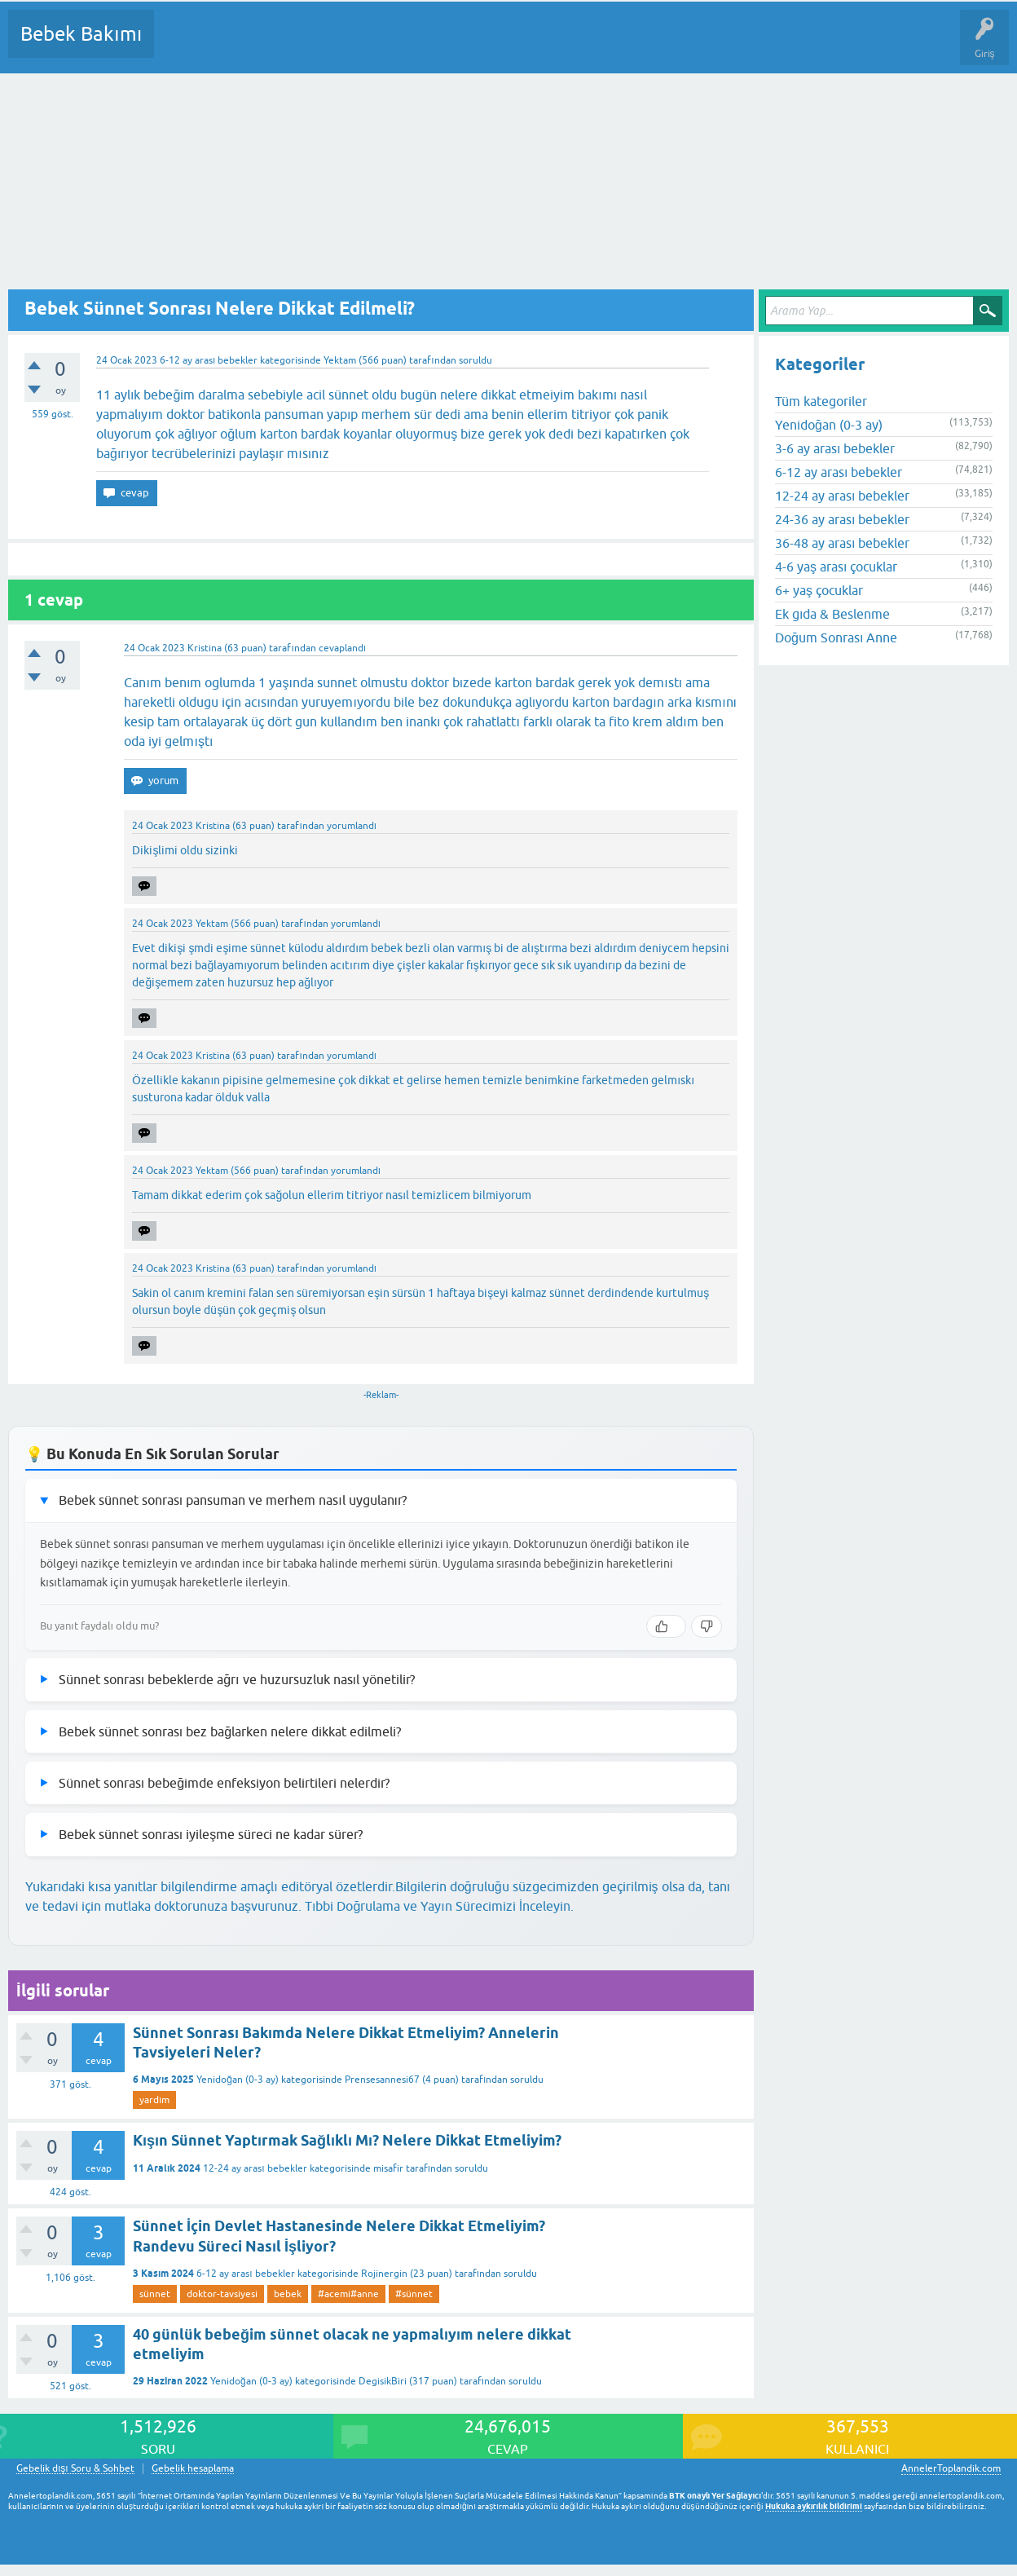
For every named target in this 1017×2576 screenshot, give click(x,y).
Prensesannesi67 (382, 2079)
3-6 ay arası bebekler (835, 448)
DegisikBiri (383, 2381)
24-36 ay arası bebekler (842, 519)
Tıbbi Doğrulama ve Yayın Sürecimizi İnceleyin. (439, 1906)
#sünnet (414, 2294)
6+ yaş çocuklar (819, 590)
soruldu (475, 360)
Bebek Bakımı (81, 34)
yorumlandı (351, 825)
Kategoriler (333, 45)
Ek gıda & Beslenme (832, 614)
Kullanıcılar (401, 45)
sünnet (154, 2294)
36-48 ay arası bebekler (842, 543)
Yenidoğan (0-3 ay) (237, 2079)
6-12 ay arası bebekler (209, 360)
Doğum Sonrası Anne (836, 637)
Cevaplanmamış (253, 45)
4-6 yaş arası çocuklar (836, 566)
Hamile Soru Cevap (684, 45)
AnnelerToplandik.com (951, 2468)
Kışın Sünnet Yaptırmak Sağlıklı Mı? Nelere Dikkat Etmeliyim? (347, 2140)
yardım (154, 2100)
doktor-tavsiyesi (222, 2294)
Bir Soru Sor (469, 45)
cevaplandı (342, 648)
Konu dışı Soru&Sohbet (567, 45)
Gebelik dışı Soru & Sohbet (75, 2469)
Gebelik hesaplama (193, 2469)
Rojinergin (384, 2273)
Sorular (182, 45)
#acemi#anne (348, 2294)
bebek (288, 2294)
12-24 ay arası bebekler (254, 2168)
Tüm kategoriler (821, 401)
